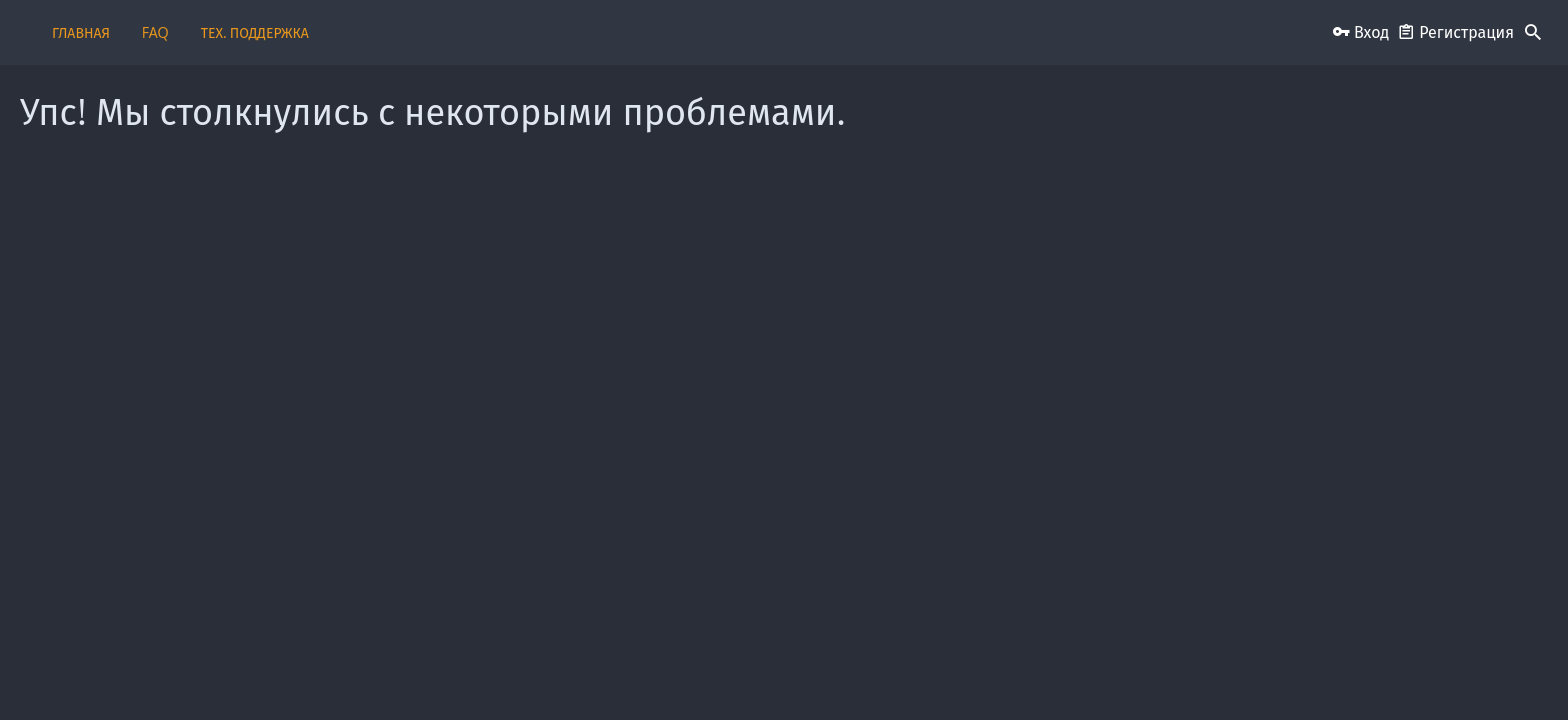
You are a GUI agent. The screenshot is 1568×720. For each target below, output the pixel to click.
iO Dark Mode (341, 672)
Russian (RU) (448, 672)
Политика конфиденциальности (1108, 672)
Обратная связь (656, 672)
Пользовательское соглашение (799, 672)
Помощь (1234, 672)
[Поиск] (1533, 33)
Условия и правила (951, 672)
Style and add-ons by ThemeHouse (348, 631)
